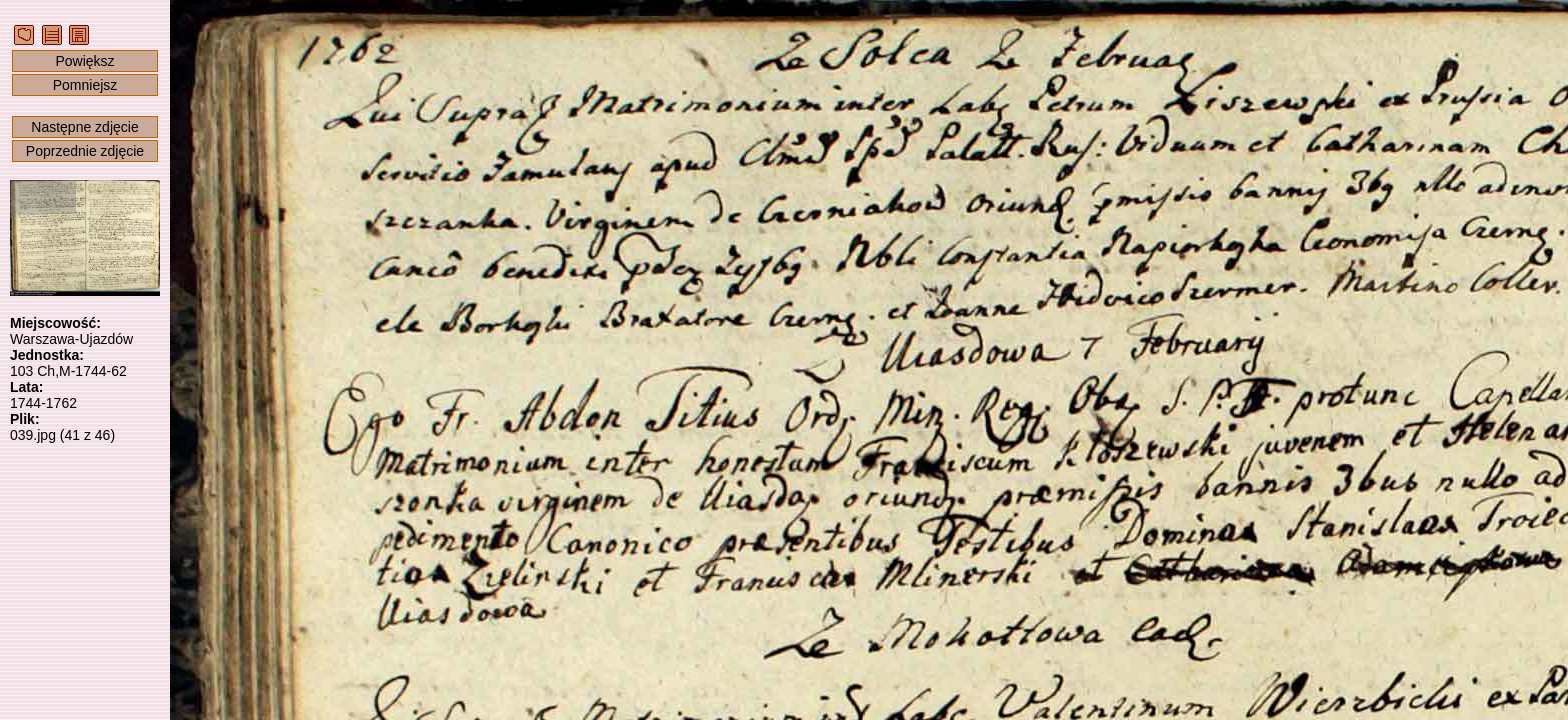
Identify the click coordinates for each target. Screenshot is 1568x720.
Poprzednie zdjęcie (85, 151)
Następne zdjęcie (84, 127)
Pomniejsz (85, 85)
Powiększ (84, 61)
